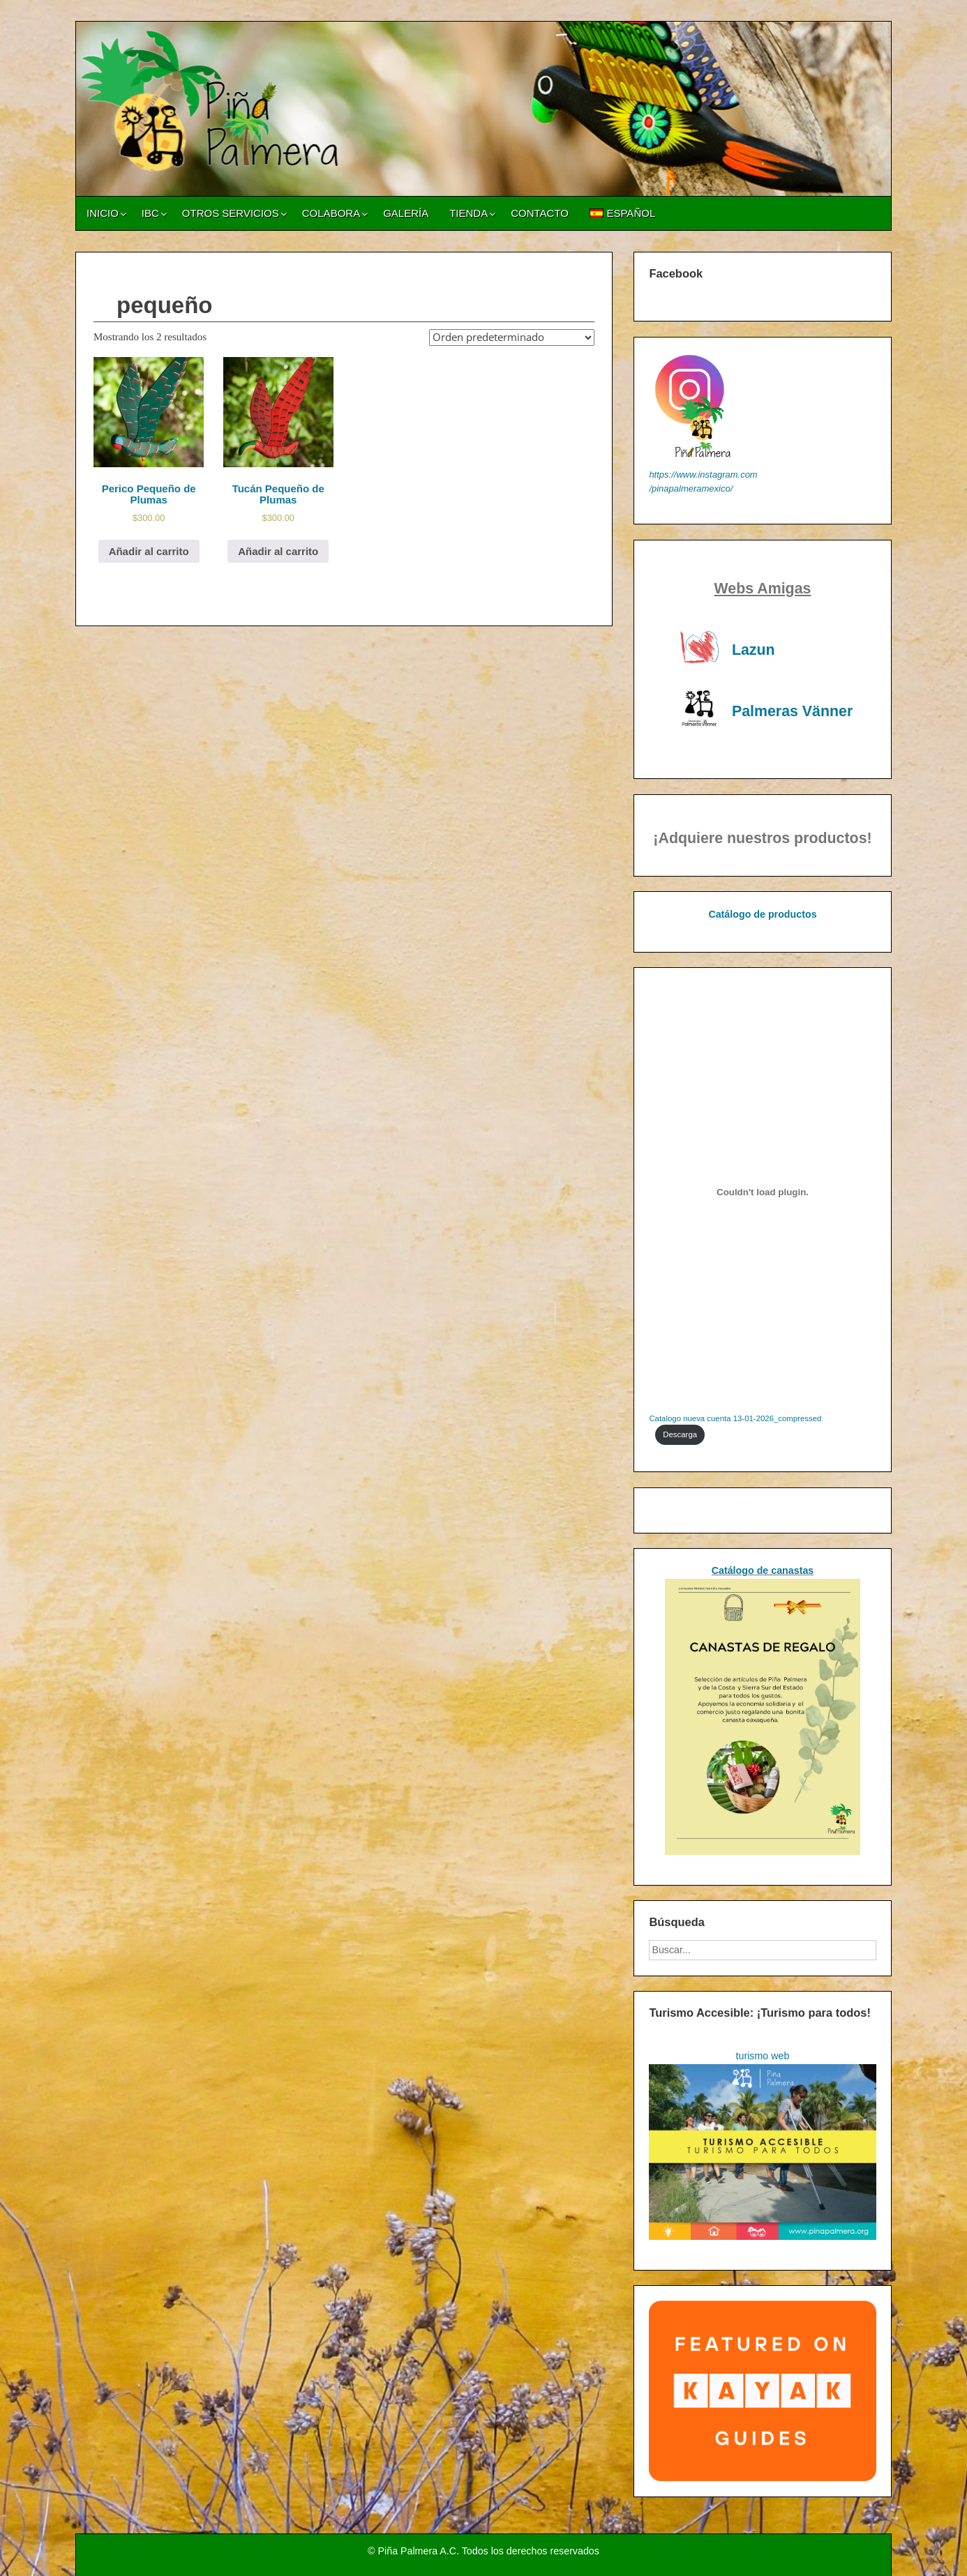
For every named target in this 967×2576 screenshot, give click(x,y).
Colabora (331, 213)
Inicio (103, 213)
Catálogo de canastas (763, 1570)
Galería (405, 213)
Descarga (680, 1434)
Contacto (540, 213)
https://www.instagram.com (703, 474)
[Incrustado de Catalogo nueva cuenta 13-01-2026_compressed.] (762, 1192)
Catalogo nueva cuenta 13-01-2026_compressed (735, 1418)
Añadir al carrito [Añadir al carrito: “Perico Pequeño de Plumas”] (149, 551)
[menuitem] (622, 213)
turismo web (763, 2055)
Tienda (468, 213)
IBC (150, 213)
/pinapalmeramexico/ (691, 488)
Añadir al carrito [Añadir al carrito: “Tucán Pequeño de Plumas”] (278, 551)
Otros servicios (230, 213)
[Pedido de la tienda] (511, 337)
